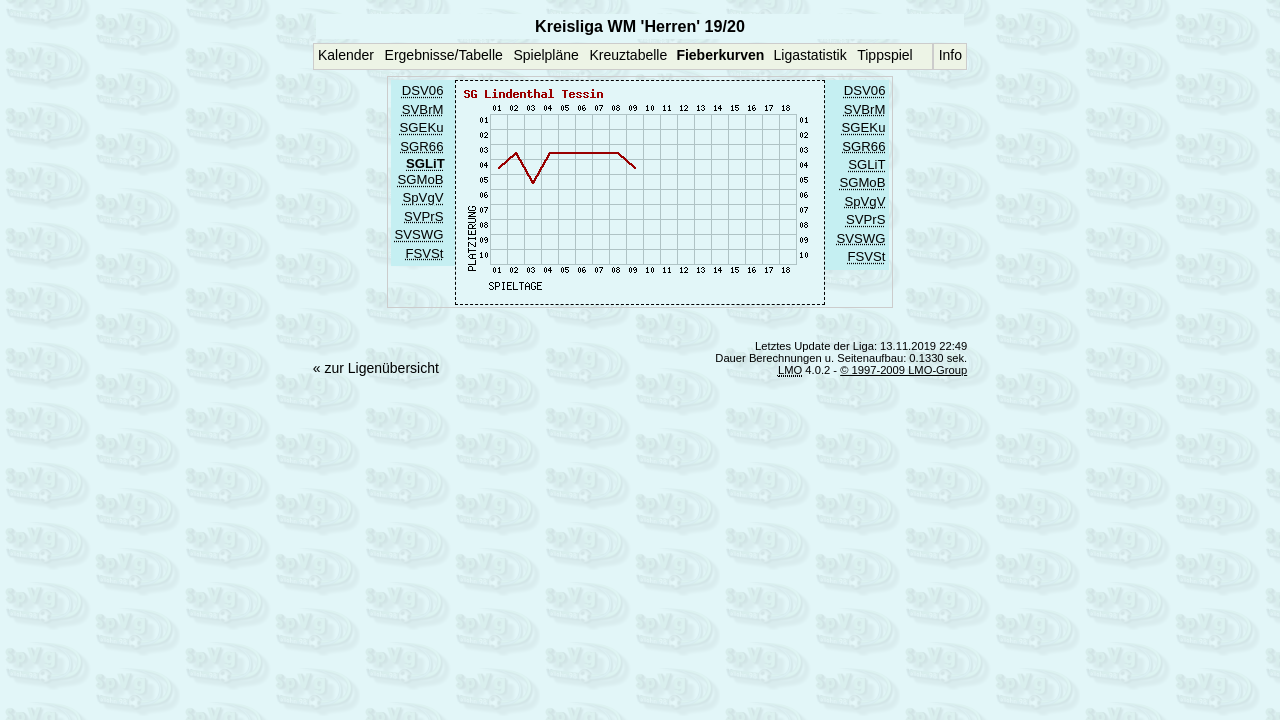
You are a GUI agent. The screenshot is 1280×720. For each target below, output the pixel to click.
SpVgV (423, 198)
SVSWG (419, 235)
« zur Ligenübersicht (376, 368)
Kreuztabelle (628, 55)
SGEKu (422, 128)
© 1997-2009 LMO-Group (903, 370)
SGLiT (866, 164)
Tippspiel (885, 55)
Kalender (346, 55)
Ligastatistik (809, 55)
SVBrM (423, 109)
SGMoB (420, 179)
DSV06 (423, 91)
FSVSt (424, 253)
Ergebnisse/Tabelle (444, 55)
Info (950, 55)
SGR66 (421, 146)
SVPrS (423, 216)
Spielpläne (545, 55)
